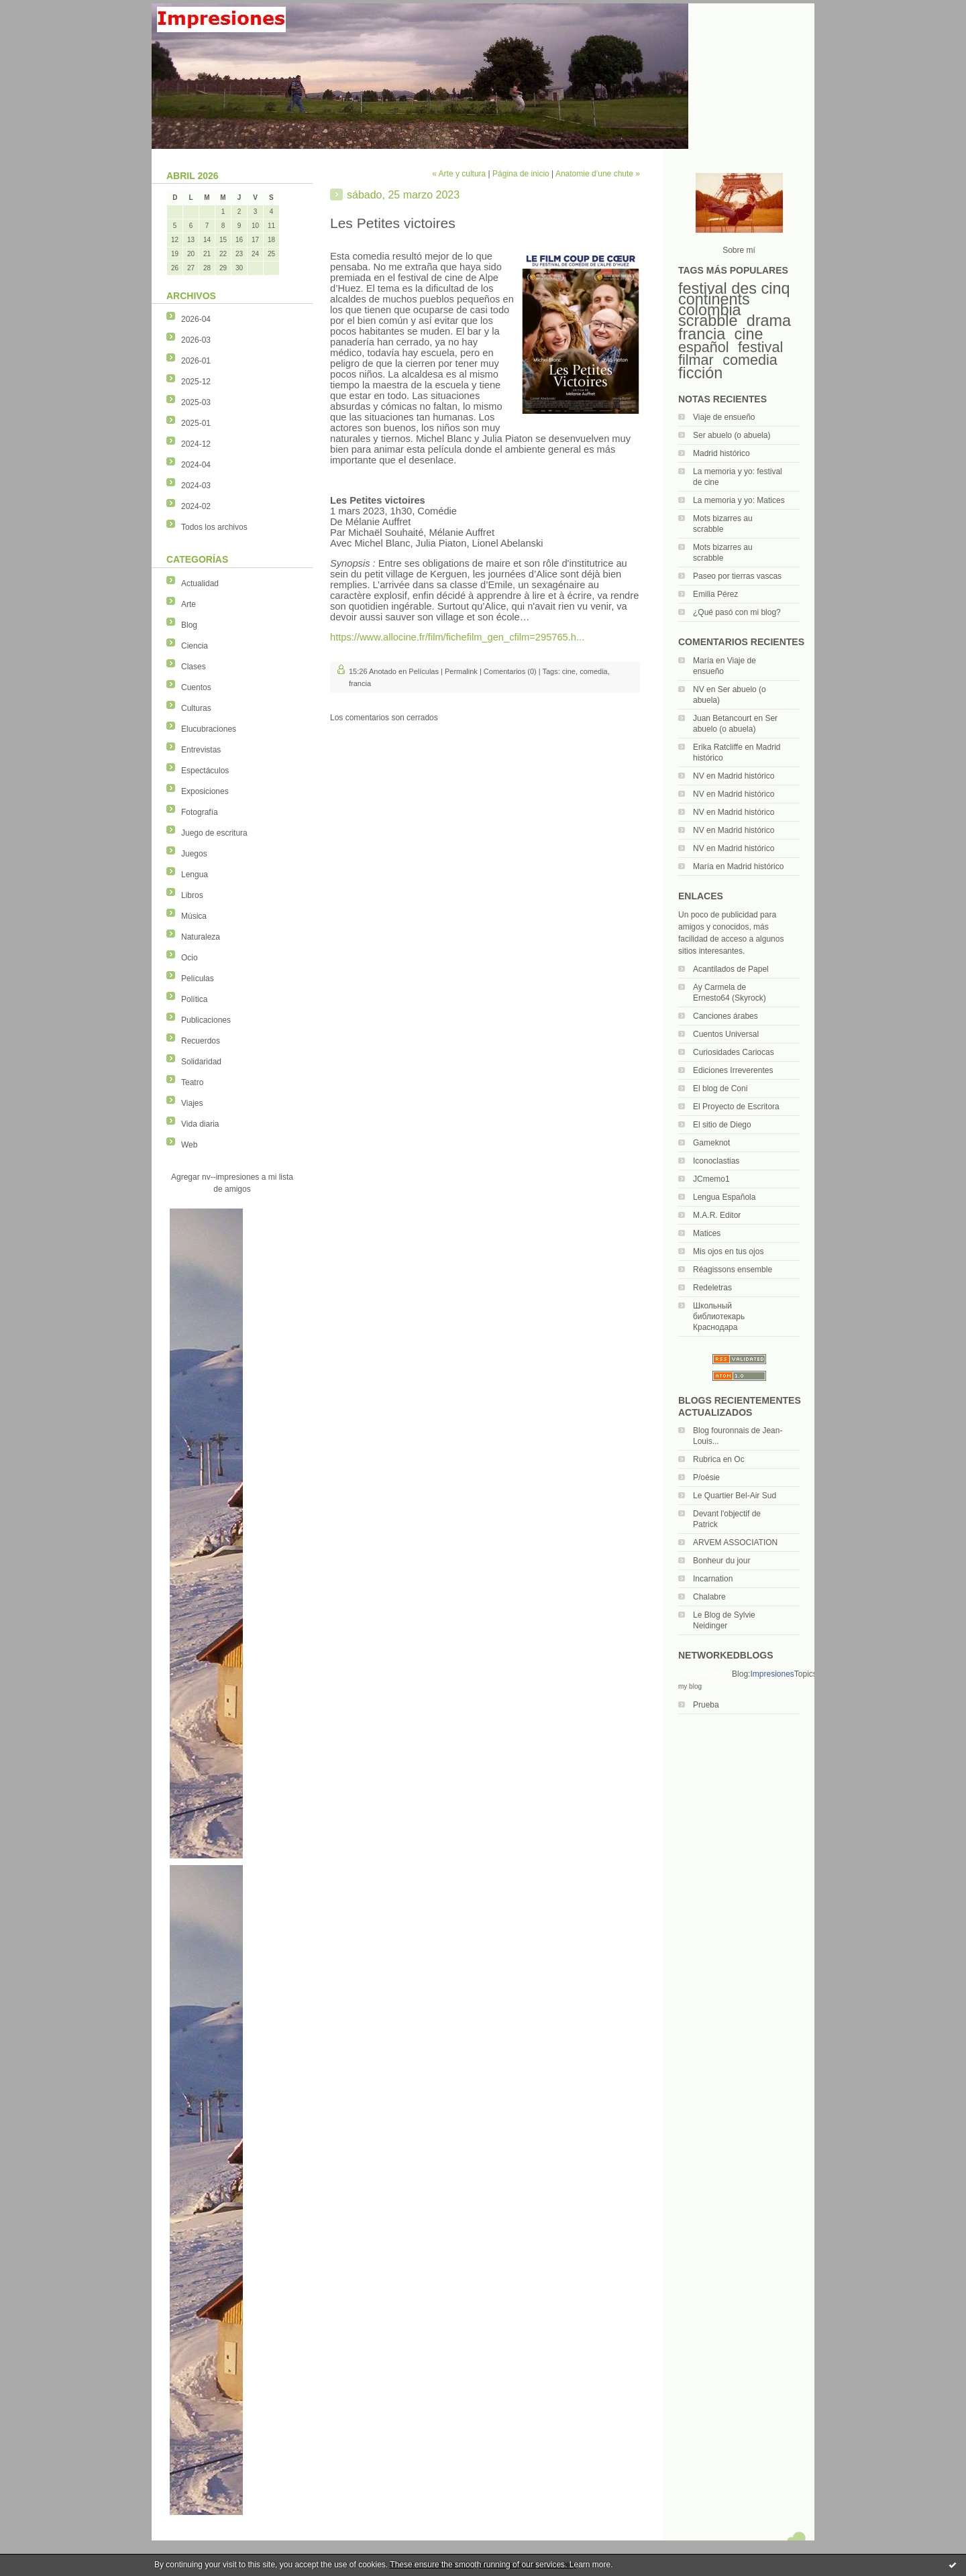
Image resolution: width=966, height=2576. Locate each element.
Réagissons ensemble (732, 1269)
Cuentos (196, 687)
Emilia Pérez (715, 594)
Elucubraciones (208, 729)
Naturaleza (200, 937)
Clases (193, 666)
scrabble (707, 320)
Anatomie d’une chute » (597, 173)
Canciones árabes (725, 1016)
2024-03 (196, 485)
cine (749, 334)
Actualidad (200, 583)
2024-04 (196, 464)
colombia (709, 310)
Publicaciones (206, 1020)
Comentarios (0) (510, 671)
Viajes (192, 1103)
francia (701, 334)
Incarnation (713, 1578)
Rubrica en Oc (719, 1459)
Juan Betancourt (722, 718)
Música (194, 916)
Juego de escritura (214, 833)
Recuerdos (200, 1041)
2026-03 (196, 340)
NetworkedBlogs (705, 1674)
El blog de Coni (720, 1088)
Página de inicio (520, 173)
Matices (706, 1233)
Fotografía (199, 812)
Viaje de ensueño (724, 417)
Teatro (192, 1082)
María (703, 660)
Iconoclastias (716, 1161)
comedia (749, 359)
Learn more (590, 2564)
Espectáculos (205, 770)
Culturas (196, 708)
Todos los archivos (214, 527)
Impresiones (772, 1674)
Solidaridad (201, 1061)
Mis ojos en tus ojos (728, 1251)
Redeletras (712, 1287)
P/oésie (706, 1477)
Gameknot (711, 1142)
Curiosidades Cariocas (733, 1052)
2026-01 (196, 361)
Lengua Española (724, 1197)
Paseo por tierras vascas (737, 576)
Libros (192, 895)
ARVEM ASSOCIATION (735, 1542)
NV (698, 689)
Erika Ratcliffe (718, 747)
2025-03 (196, 402)
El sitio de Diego (722, 1124)
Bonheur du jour (721, 1560)
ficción (700, 373)
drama (769, 320)
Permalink (461, 671)
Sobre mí (738, 250)
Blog (189, 625)
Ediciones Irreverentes (733, 1070)
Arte (188, 604)
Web (189, 1145)
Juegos (194, 853)
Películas (197, 978)
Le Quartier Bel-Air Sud (734, 1495)
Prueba (706, 1705)
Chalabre (709, 1597)
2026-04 (196, 319)
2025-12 (196, 381)
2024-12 (196, 444)
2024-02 (196, 506)
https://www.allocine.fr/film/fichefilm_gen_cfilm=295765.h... (457, 637)
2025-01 (196, 423)
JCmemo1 (711, 1179)
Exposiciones (205, 791)
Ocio (189, 957)
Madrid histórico (721, 453)
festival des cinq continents (734, 294)
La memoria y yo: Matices (739, 500)
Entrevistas (201, 749)
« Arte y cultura (459, 173)
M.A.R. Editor (717, 1215)
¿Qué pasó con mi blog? (737, 612)
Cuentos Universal (726, 1034)
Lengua (194, 874)
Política (194, 999)
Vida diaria (200, 1124)
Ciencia (194, 646)
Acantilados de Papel (731, 969)
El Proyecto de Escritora (736, 1106)
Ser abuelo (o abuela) (731, 435)
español (703, 347)
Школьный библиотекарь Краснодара (719, 1316)
